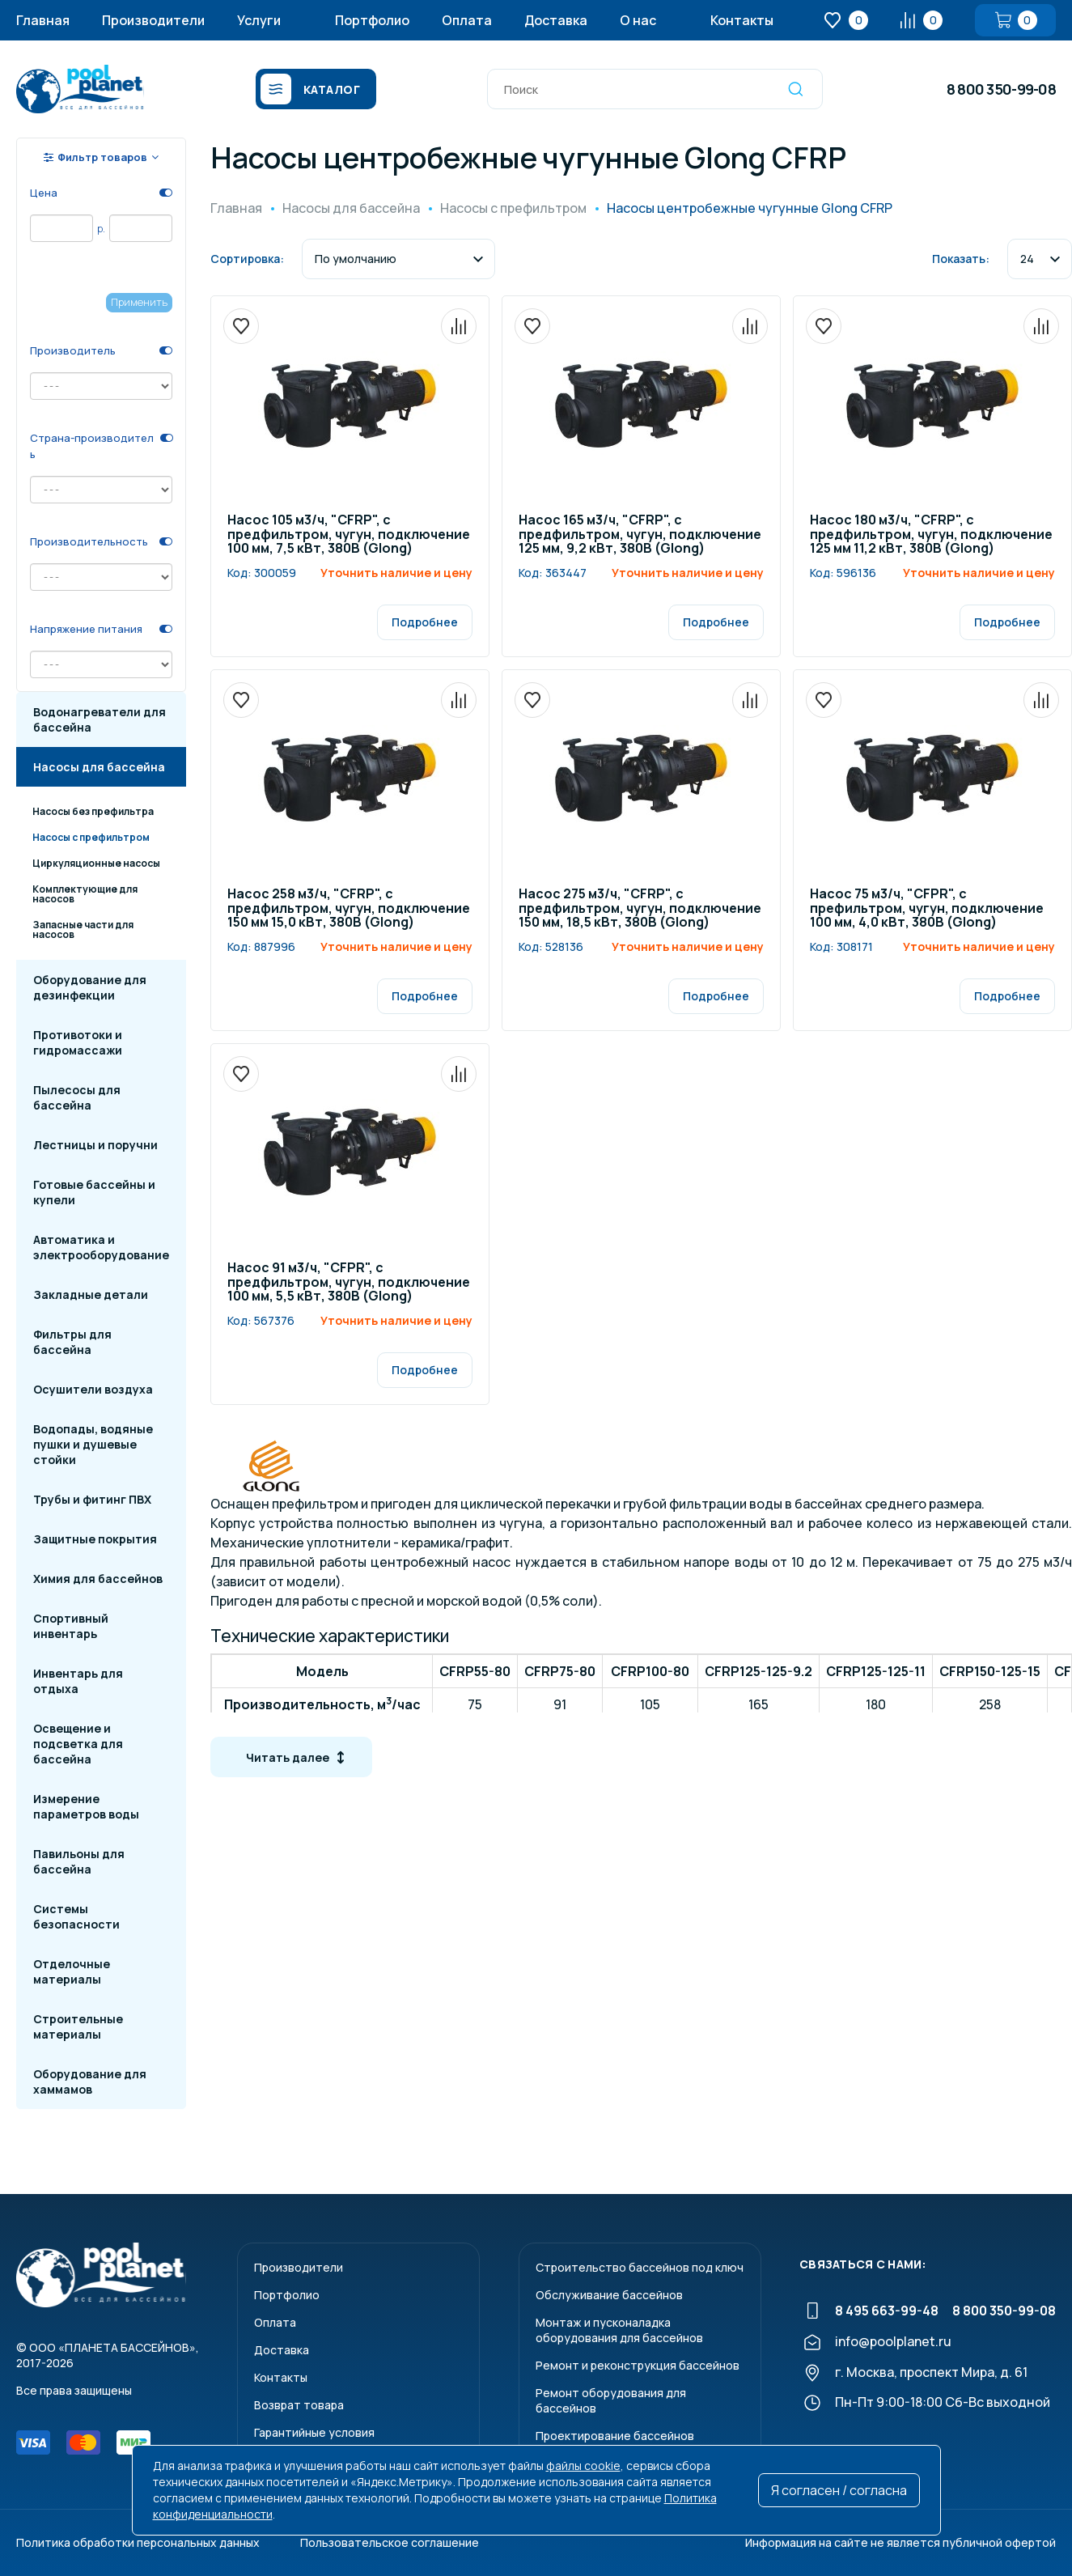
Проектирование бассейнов (615, 2435)
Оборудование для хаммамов (89, 2081)
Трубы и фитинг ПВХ (92, 1499)
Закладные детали (90, 1294)
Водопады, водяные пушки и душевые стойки (93, 1444)
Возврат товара (299, 2405)
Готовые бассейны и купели (94, 1192)
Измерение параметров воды (86, 1806)
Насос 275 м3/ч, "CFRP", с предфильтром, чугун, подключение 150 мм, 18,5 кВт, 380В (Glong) (640, 909)
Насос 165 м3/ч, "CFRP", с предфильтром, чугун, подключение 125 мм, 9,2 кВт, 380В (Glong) (640, 535)
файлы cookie (583, 2465)
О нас (638, 20)
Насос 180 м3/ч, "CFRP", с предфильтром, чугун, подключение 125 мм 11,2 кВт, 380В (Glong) (931, 535)
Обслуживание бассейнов (609, 2294)
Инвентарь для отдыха (78, 1681)
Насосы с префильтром (91, 837)
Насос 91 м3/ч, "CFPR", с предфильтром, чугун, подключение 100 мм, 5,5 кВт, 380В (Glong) (348, 1283)
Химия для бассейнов (98, 1578)
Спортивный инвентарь (70, 1626)
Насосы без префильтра (93, 811)
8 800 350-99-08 (1001, 89)
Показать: (960, 258)
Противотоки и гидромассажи (77, 1042)
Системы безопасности (76, 1916)
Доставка (555, 20)
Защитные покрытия (95, 1539)
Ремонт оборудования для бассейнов (611, 2400)
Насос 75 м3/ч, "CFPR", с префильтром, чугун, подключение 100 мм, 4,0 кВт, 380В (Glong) (927, 909)
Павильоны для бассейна (79, 1861)
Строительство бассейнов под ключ (640, 2267)
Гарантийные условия (314, 2432)
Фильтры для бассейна (72, 1341)
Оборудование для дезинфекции (89, 987)
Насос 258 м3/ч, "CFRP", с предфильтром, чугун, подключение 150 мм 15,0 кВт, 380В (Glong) (348, 909)
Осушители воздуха (93, 1389)
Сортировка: (247, 258)
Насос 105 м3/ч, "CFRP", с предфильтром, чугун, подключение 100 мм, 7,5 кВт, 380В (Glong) (348, 535)
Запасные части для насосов (82, 929)
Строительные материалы (78, 2026)
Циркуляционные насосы (96, 863)
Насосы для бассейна (99, 766)
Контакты (741, 20)
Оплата (467, 20)
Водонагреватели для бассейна (99, 719)
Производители (153, 20)
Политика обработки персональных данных (138, 2542)
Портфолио (372, 20)
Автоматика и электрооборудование (101, 1247)
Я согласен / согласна (839, 2490)
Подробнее (425, 622)
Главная (43, 20)
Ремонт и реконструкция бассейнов (637, 2365)
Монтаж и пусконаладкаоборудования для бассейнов (619, 2330)
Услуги (259, 20)
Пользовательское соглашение (389, 2542)
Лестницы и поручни (95, 1144)
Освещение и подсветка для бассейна (78, 1744)
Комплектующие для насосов (85, 894)
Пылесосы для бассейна (77, 1097)
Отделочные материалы (71, 1971)
